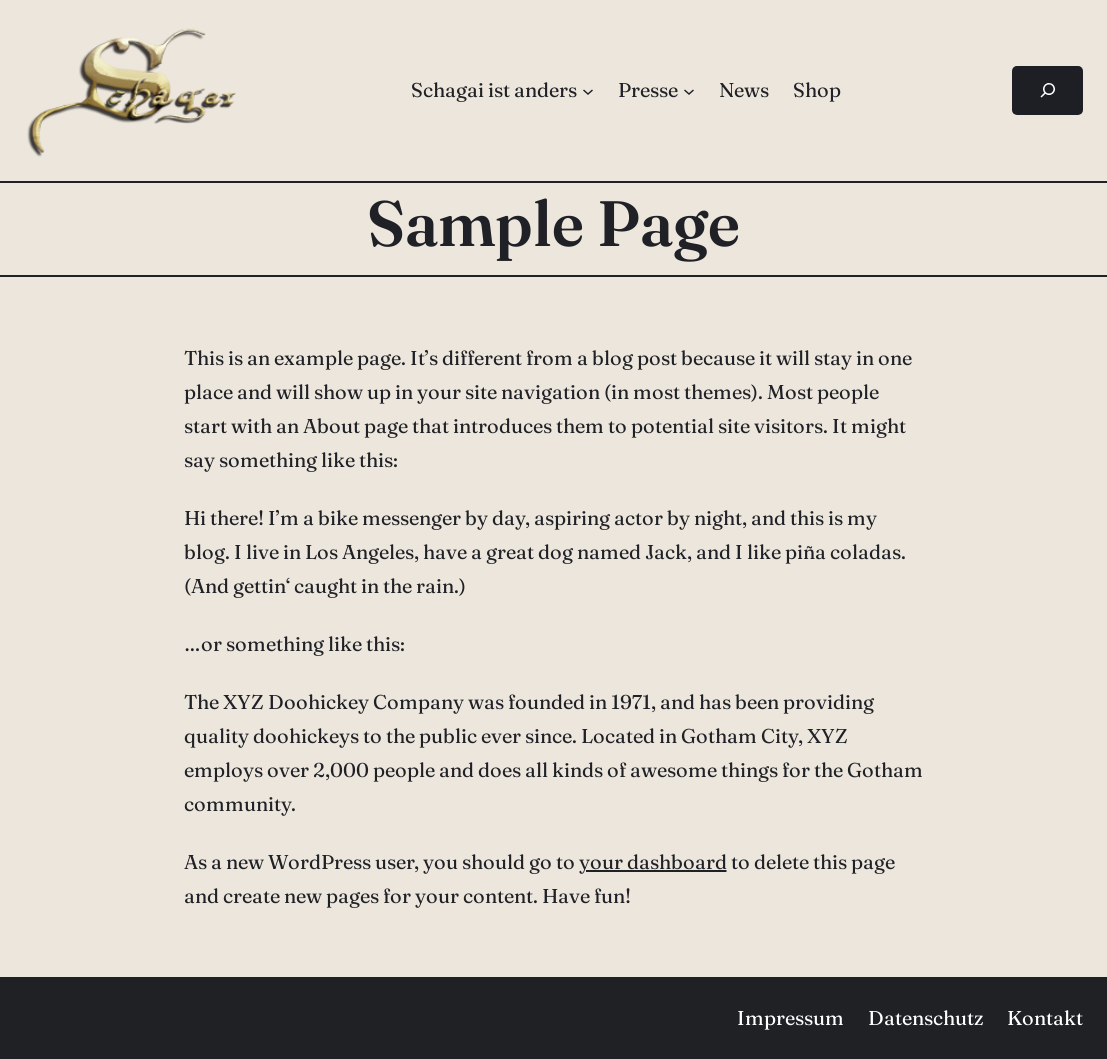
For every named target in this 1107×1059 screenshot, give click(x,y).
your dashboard (653, 861)
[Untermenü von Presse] (689, 90)
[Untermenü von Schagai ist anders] (588, 90)
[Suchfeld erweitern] (1047, 90)
